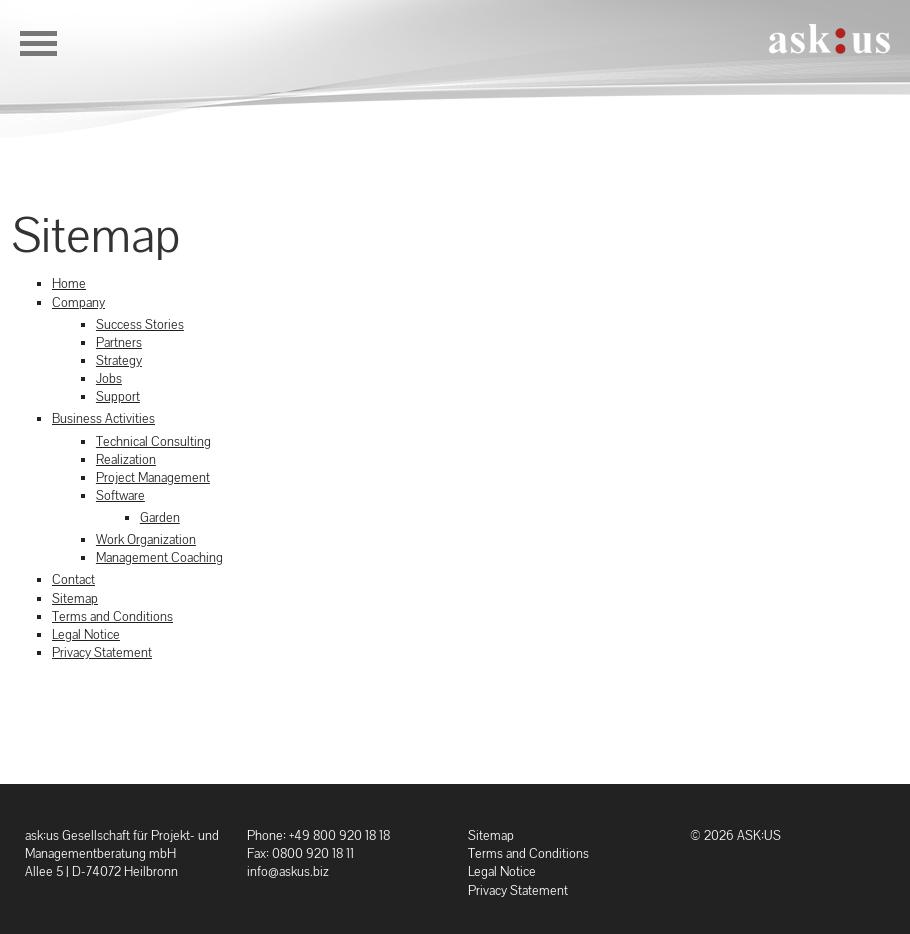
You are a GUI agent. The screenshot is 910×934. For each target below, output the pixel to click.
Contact (73, 579)
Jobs (109, 378)
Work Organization (146, 539)
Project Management (153, 477)
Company (78, 302)
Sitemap (75, 598)
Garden (160, 517)
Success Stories (140, 324)
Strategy (119, 360)
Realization (126, 459)
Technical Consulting (153, 441)
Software (120, 495)
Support (118, 396)
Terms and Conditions (112, 616)
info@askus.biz (288, 871)
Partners (119, 342)
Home (69, 283)
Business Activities (103, 418)
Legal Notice (86, 634)
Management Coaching (159, 557)
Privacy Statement (102, 652)
